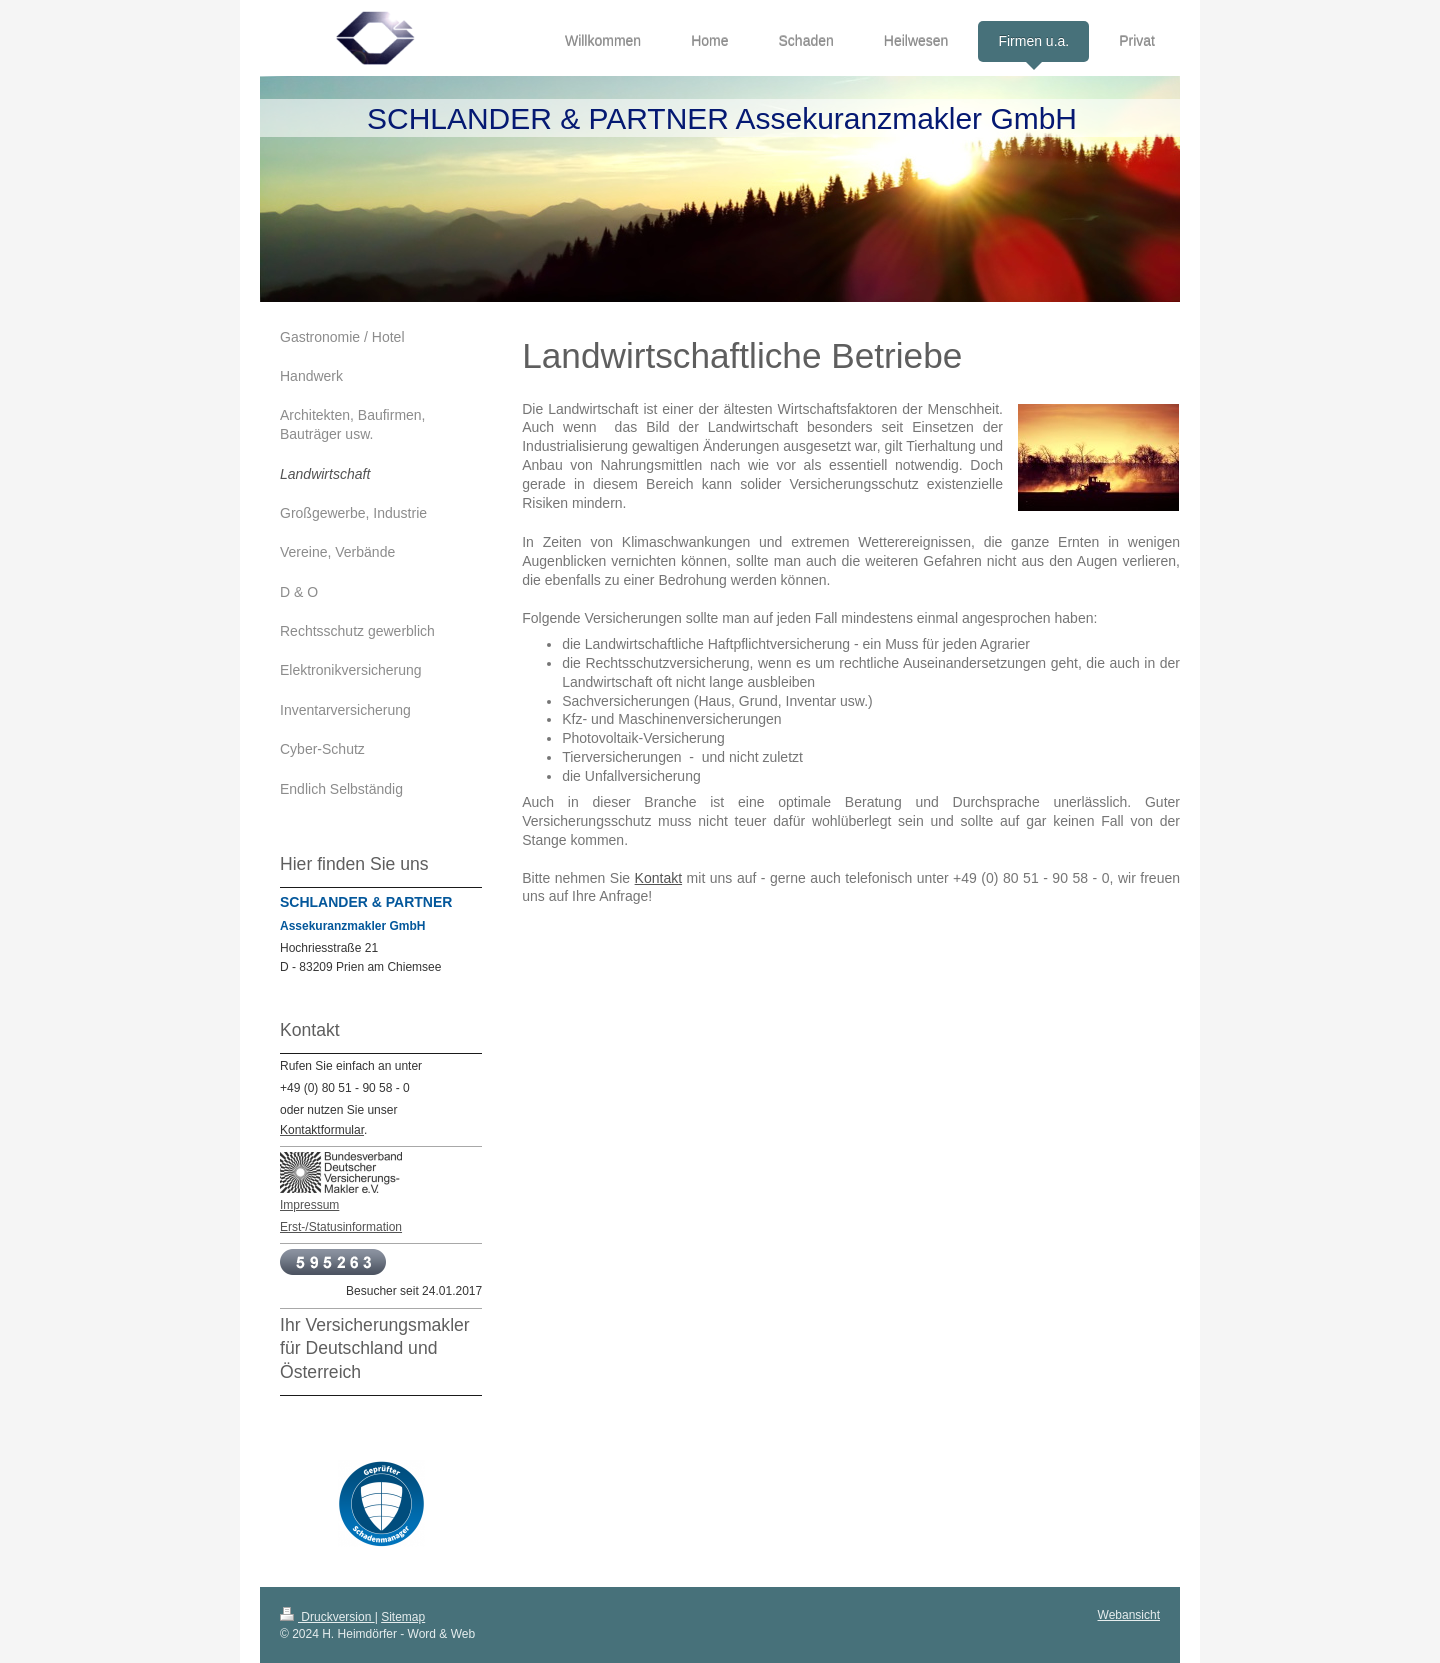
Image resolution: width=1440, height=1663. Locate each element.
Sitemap (403, 1617)
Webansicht (1129, 1615)
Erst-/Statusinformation (341, 1227)
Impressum (309, 1205)
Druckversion (327, 1617)
